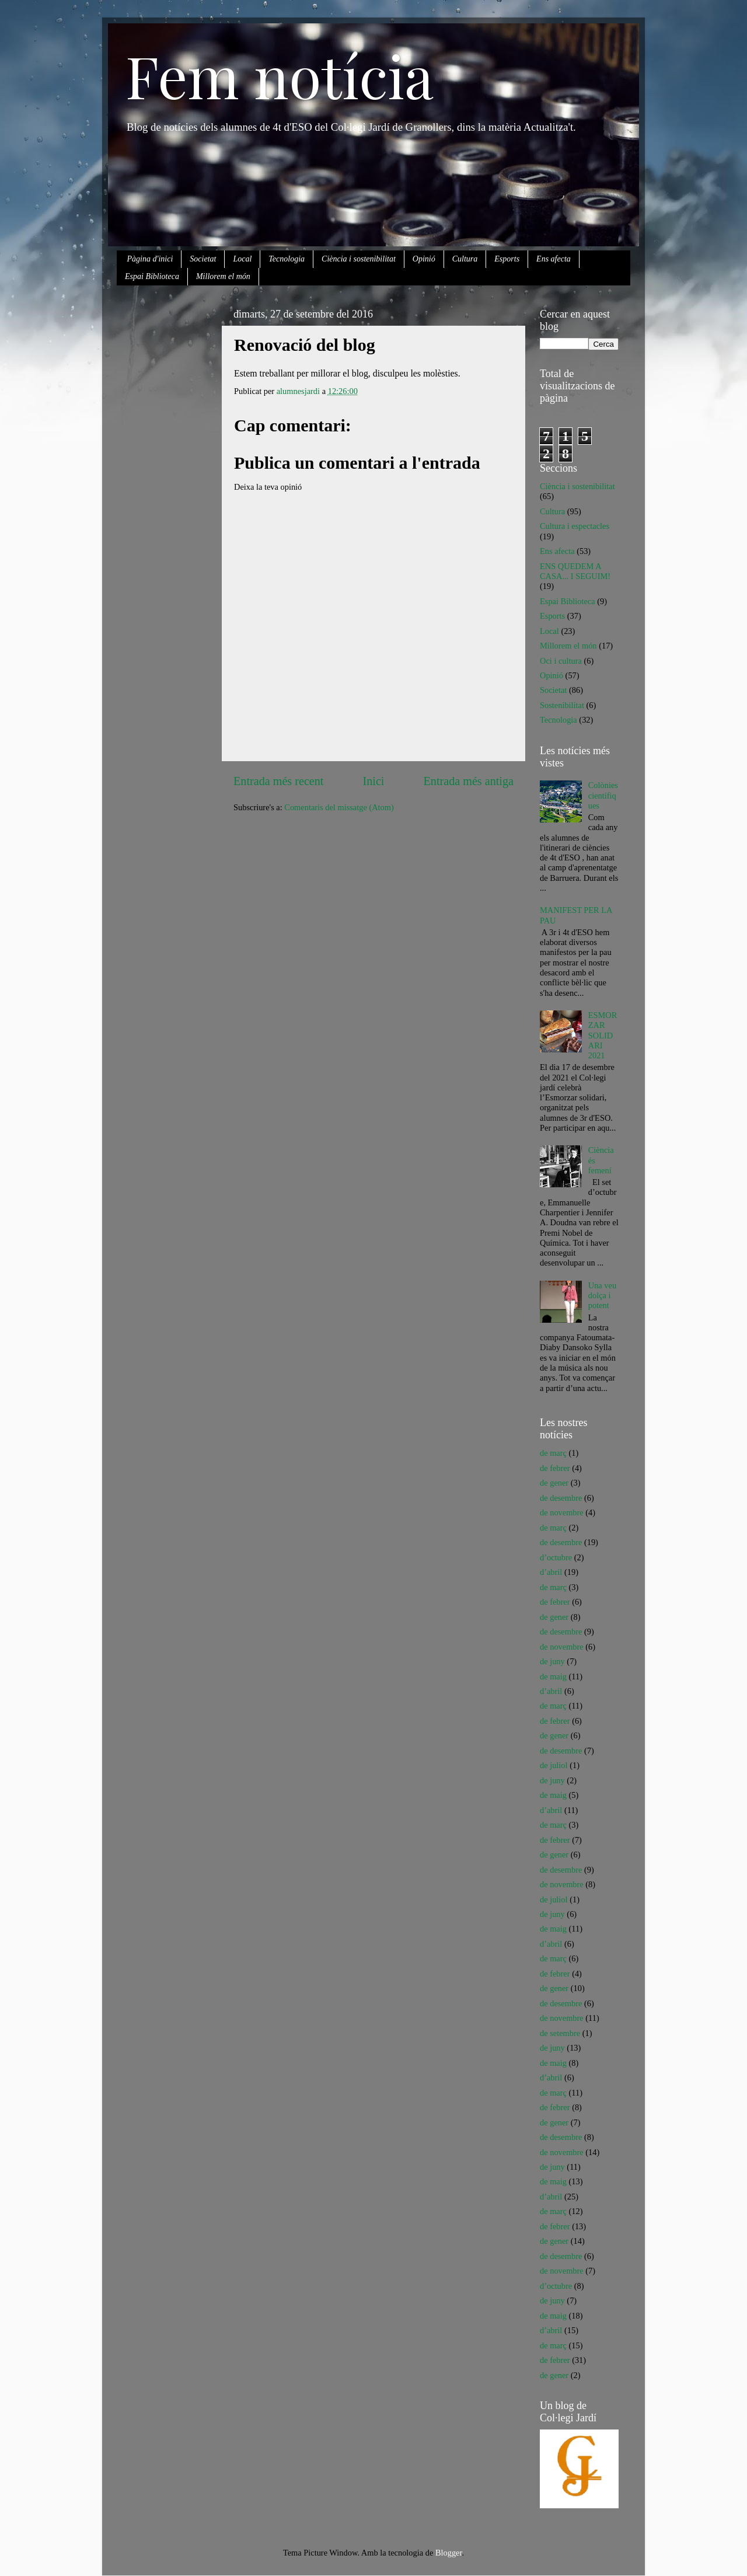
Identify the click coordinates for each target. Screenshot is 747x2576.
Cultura (465, 259)
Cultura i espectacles (574, 526)
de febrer (555, 1468)
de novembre (562, 1512)
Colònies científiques (603, 795)
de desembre (561, 1498)
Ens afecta (553, 259)
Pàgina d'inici (150, 259)
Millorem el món (223, 276)
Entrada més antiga (469, 781)
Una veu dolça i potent (602, 1295)
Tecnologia (286, 259)
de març (553, 1453)
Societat (203, 259)
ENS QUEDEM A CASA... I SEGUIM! (575, 571)
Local (242, 259)
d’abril (551, 1572)
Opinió (424, 259)
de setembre (560, 2033)
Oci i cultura (561, 660)
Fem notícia (279, 75)
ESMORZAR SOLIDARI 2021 (602, 1035)
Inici (374, 781)
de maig (553, 1676)
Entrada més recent (278, 781)
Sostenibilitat (562, 705)
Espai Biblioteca (152, 276)
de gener (554, 1482)
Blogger (448, 2552)
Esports (506, 259)
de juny (552, 1661)
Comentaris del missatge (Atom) (338, 807)
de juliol (554, 1765)
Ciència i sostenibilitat (359, 259)
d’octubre (556, 1557)
